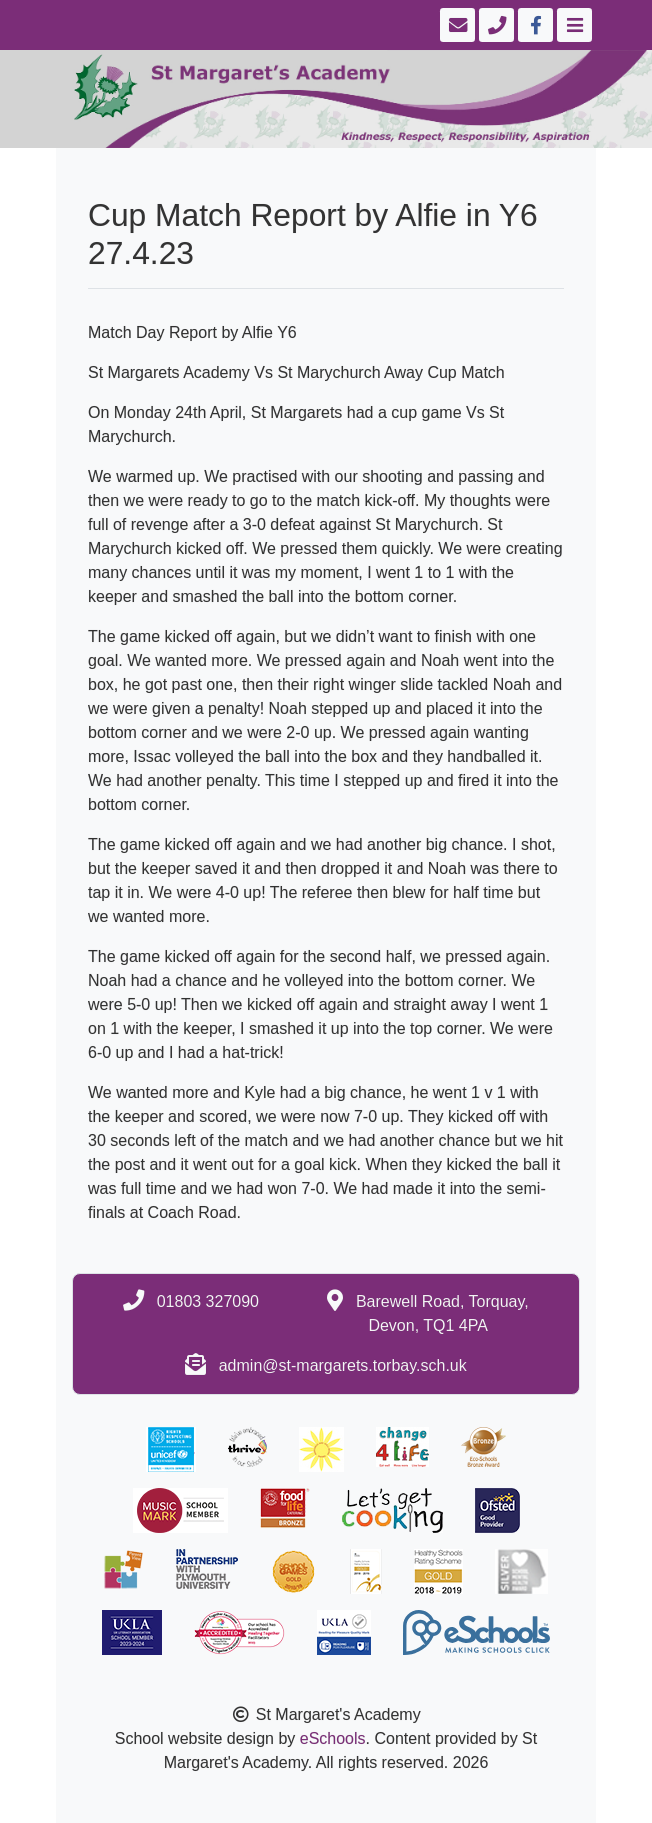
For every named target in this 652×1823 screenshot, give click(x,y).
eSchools (333, 1738)
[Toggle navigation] (572, 25)
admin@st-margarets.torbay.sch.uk (343, 1365)
